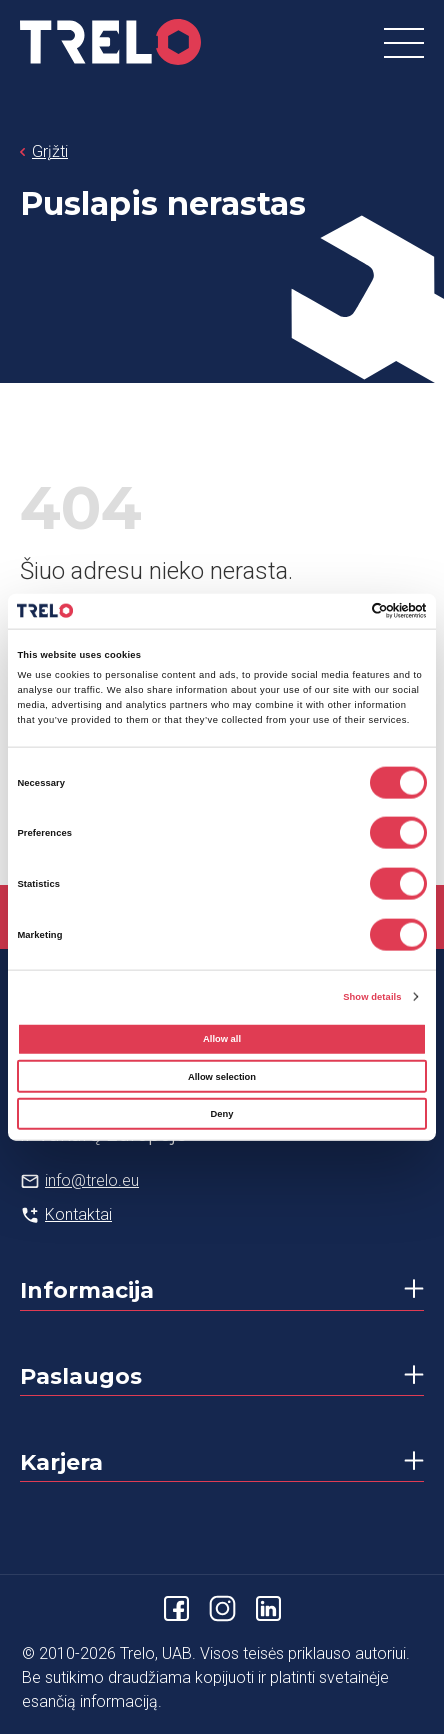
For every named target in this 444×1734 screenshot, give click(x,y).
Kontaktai (78, 1214)
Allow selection (222, 1076)
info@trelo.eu (92, 1180)
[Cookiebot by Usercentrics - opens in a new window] (339, 611)
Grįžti (50, 151)
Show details (372, 996)
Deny (222, 1114)
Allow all (222, 1039)
